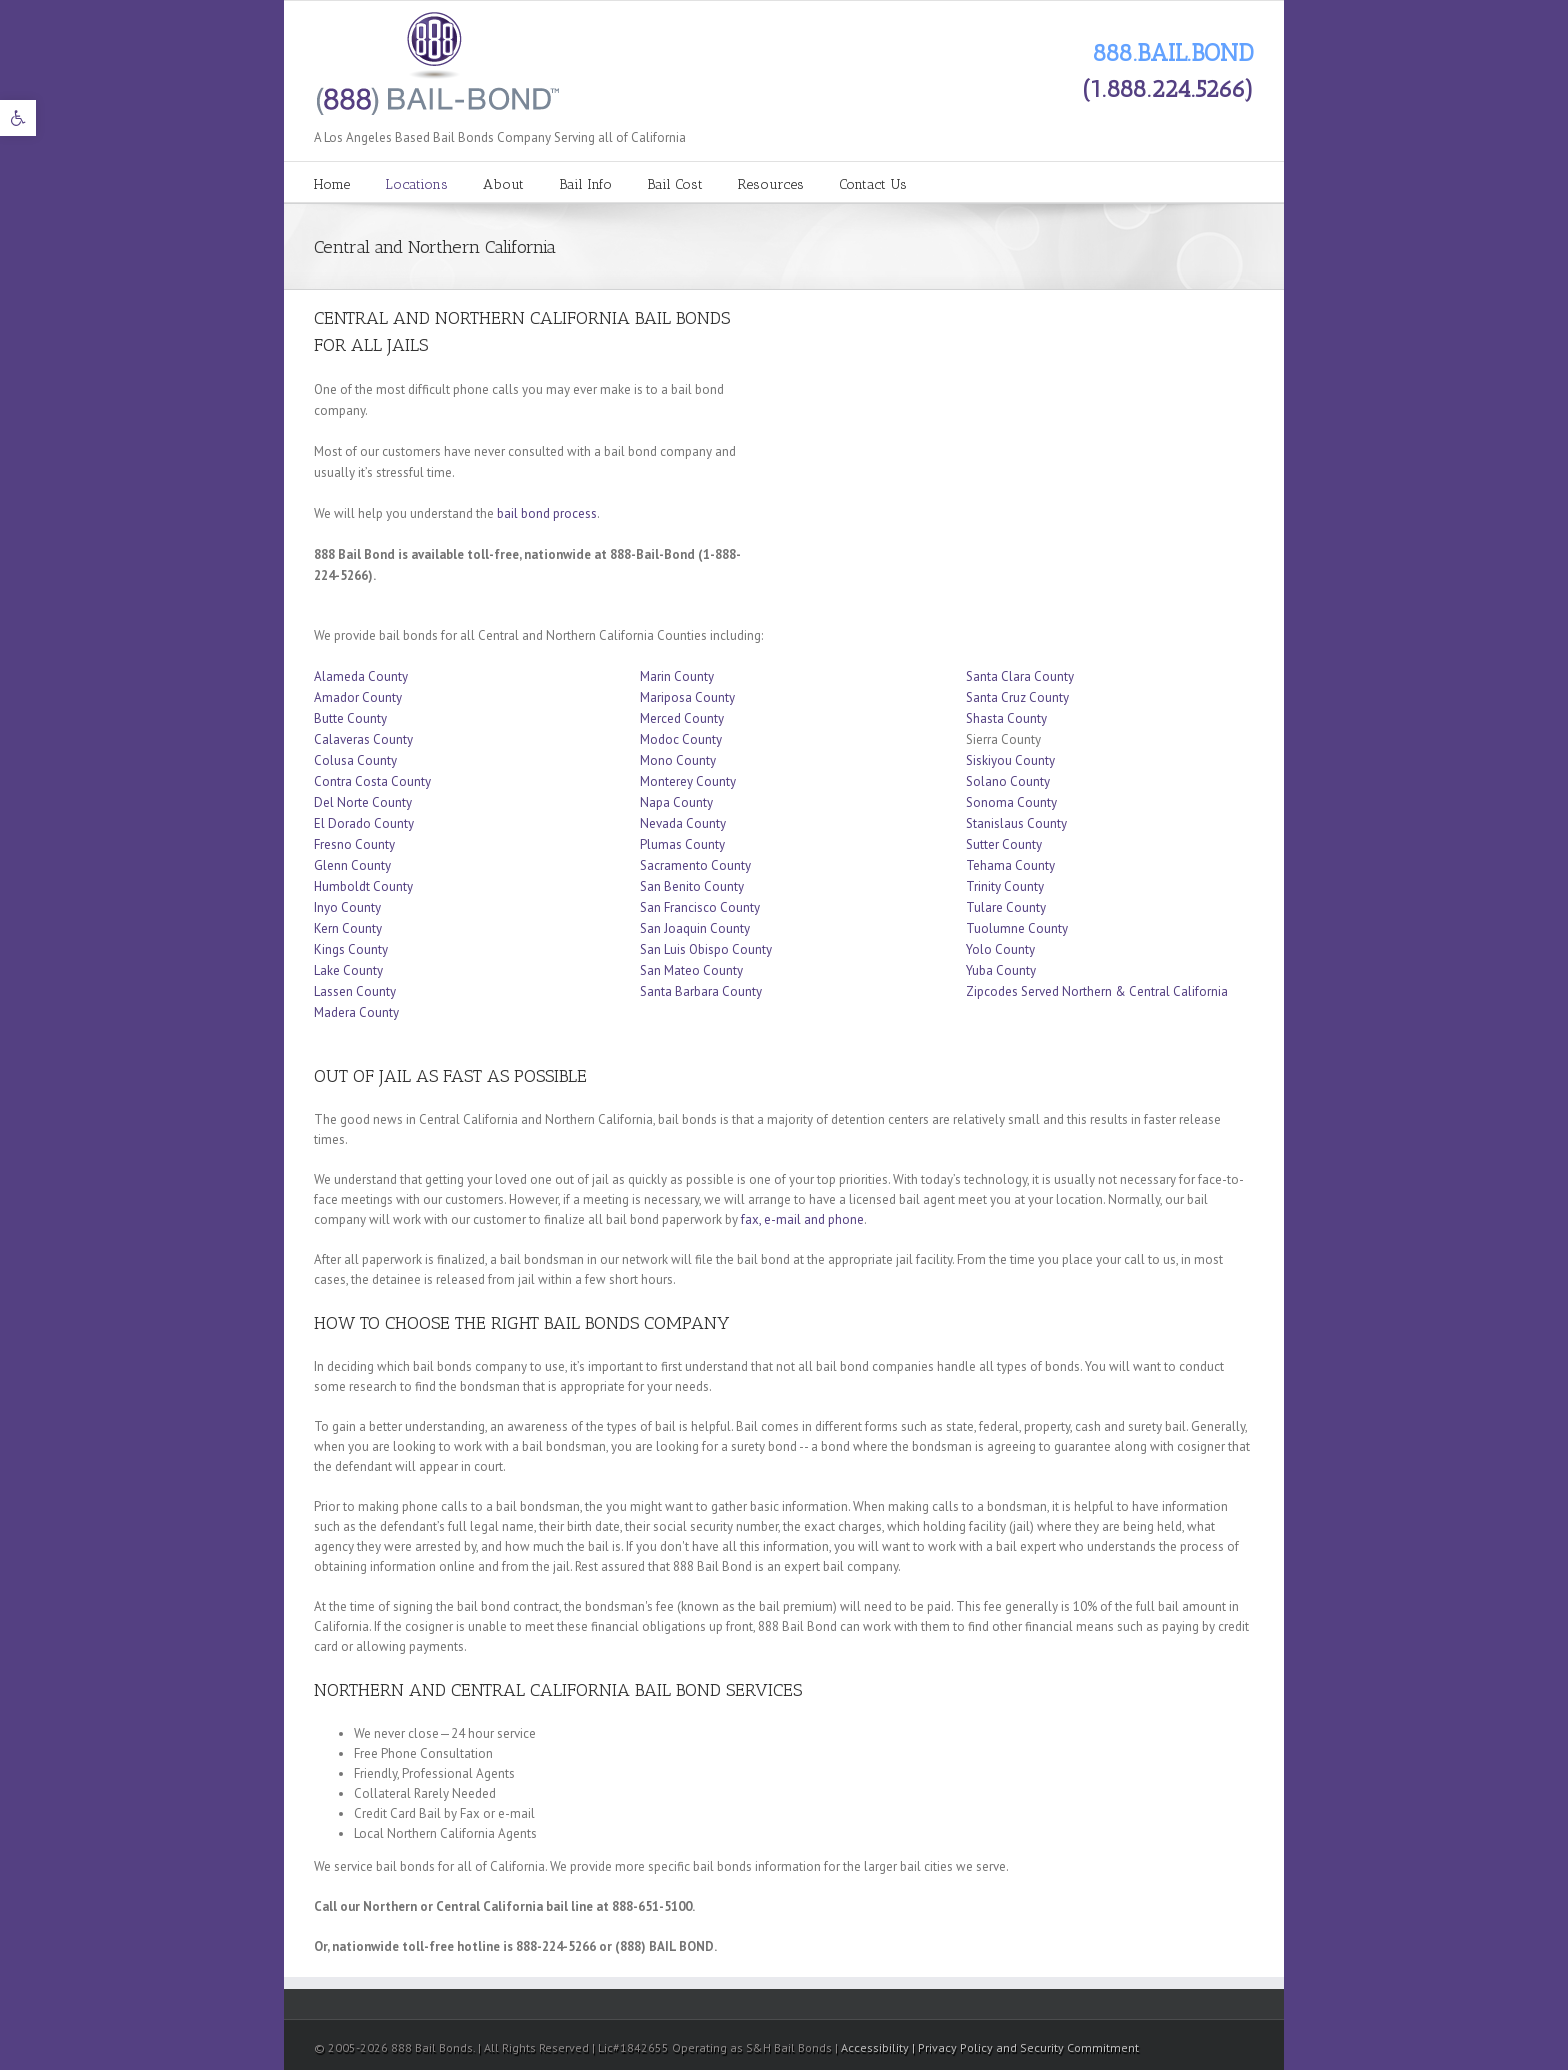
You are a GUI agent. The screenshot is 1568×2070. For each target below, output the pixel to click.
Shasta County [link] (1006, 718)
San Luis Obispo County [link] (706, 949)
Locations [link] (416, 184)
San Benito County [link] (692, 886)
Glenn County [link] (352, 865)
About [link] (503, 184)
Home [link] (332, 184)
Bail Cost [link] (675, 184)
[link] (18, 118)
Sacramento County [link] (695, 865)
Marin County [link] (677, 676)
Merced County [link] (682, 718)
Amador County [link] (358, 697)
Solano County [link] (1008, 781)
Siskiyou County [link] (1010, 760)
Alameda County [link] (361, 676)
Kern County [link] (348, 928)
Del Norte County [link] (363, 802)
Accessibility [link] (876, 2047)
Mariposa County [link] (687, 697)
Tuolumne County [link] (1017, 928)
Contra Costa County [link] (372, 781)
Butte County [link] (350, 718)
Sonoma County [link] (1011, 802)
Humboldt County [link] (363, 886)
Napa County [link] (676, 802)
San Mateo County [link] (691, 970)
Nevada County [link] (683, 823)
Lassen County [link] (355, 991)
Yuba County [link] (1001, 970)
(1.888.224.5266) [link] (1168, 88)
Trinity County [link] (1005, 886)
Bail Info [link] (585, 184)
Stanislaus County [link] (1016, 823)
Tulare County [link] (1006, 907)
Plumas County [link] (682, 844)
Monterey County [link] (688, 781)
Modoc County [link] (681, 739)
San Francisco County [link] (700, 907)
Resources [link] (771, 184)
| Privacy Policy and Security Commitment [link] (1025, 2047)
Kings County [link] (351, 949)
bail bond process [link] (547, 513)
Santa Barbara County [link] (701, 991)
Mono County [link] (678, 760)
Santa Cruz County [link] (1017, 697)
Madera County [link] (356, 1012)
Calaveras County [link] (363, 739)
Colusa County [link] (355, 760)
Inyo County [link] (347, 907)
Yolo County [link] (1000, 949)
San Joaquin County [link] (695, 928)
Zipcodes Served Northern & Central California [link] (1097, 991)
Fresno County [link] (354, 844)
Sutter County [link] (1005, 844)
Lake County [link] (348, 970)
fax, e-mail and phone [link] (802, 1219)
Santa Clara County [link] (1020, 676)
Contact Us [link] (873, 184)
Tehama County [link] (1010, 865)
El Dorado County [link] (364, 823)
